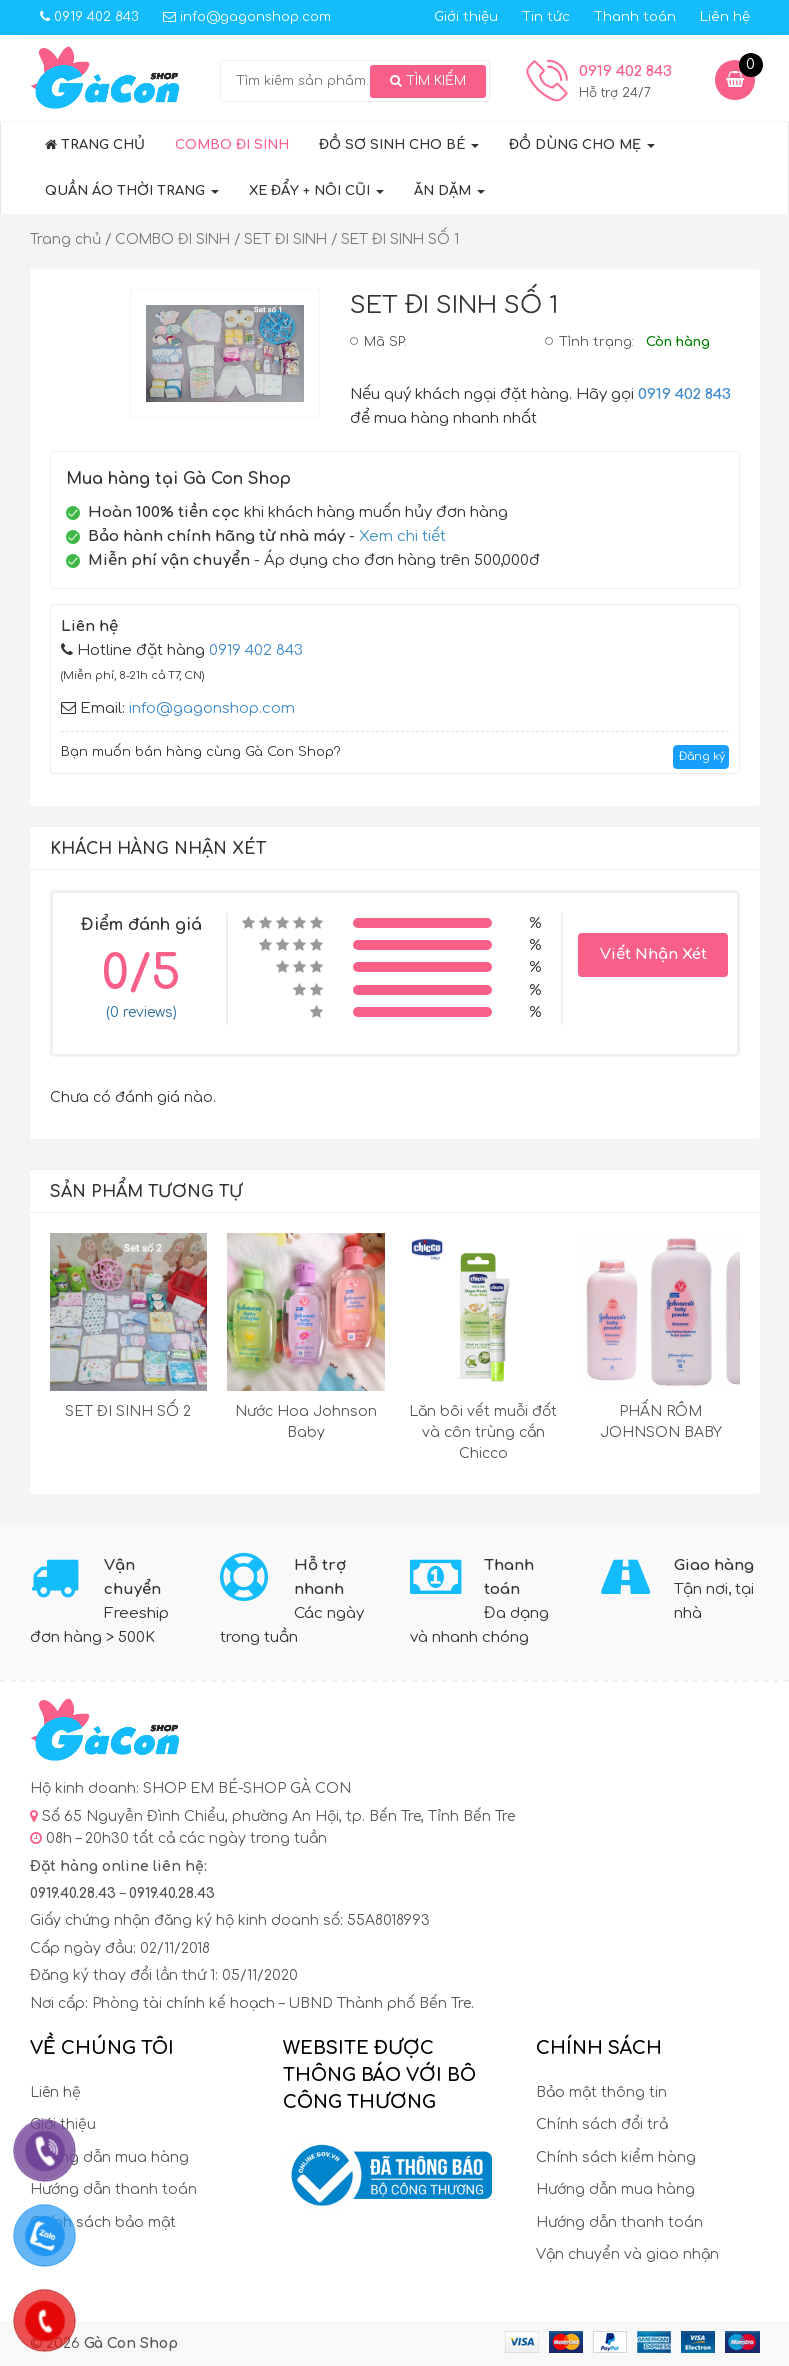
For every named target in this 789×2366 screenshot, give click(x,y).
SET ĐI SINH (285, 239)
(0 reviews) (141, 1012)
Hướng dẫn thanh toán (113, 2189)
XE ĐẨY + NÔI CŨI (316, 191)
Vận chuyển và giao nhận (627, 2254)
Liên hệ (725, 17)
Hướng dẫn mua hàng (109, 2157)
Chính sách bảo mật (103, 2222)
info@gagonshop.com (247, 17)
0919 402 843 (89, 17)
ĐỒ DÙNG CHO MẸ (582, 145)
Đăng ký (702, 756)
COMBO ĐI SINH (232, 145)
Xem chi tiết (402, 536)
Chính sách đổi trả (602, 2124)
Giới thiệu (466, 17)
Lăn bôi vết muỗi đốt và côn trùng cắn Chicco (483, 1432)
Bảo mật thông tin (601, 2092)
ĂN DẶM (449, 191)
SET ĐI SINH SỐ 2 (128, 1411)
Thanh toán (635, 17)
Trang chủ (95, 145)
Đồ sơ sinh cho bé (399, 145)
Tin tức (546, 17)
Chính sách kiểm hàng (616, 2157)
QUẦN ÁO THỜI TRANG (132, 191)
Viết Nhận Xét (653, 954)
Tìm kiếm (428, 81)
